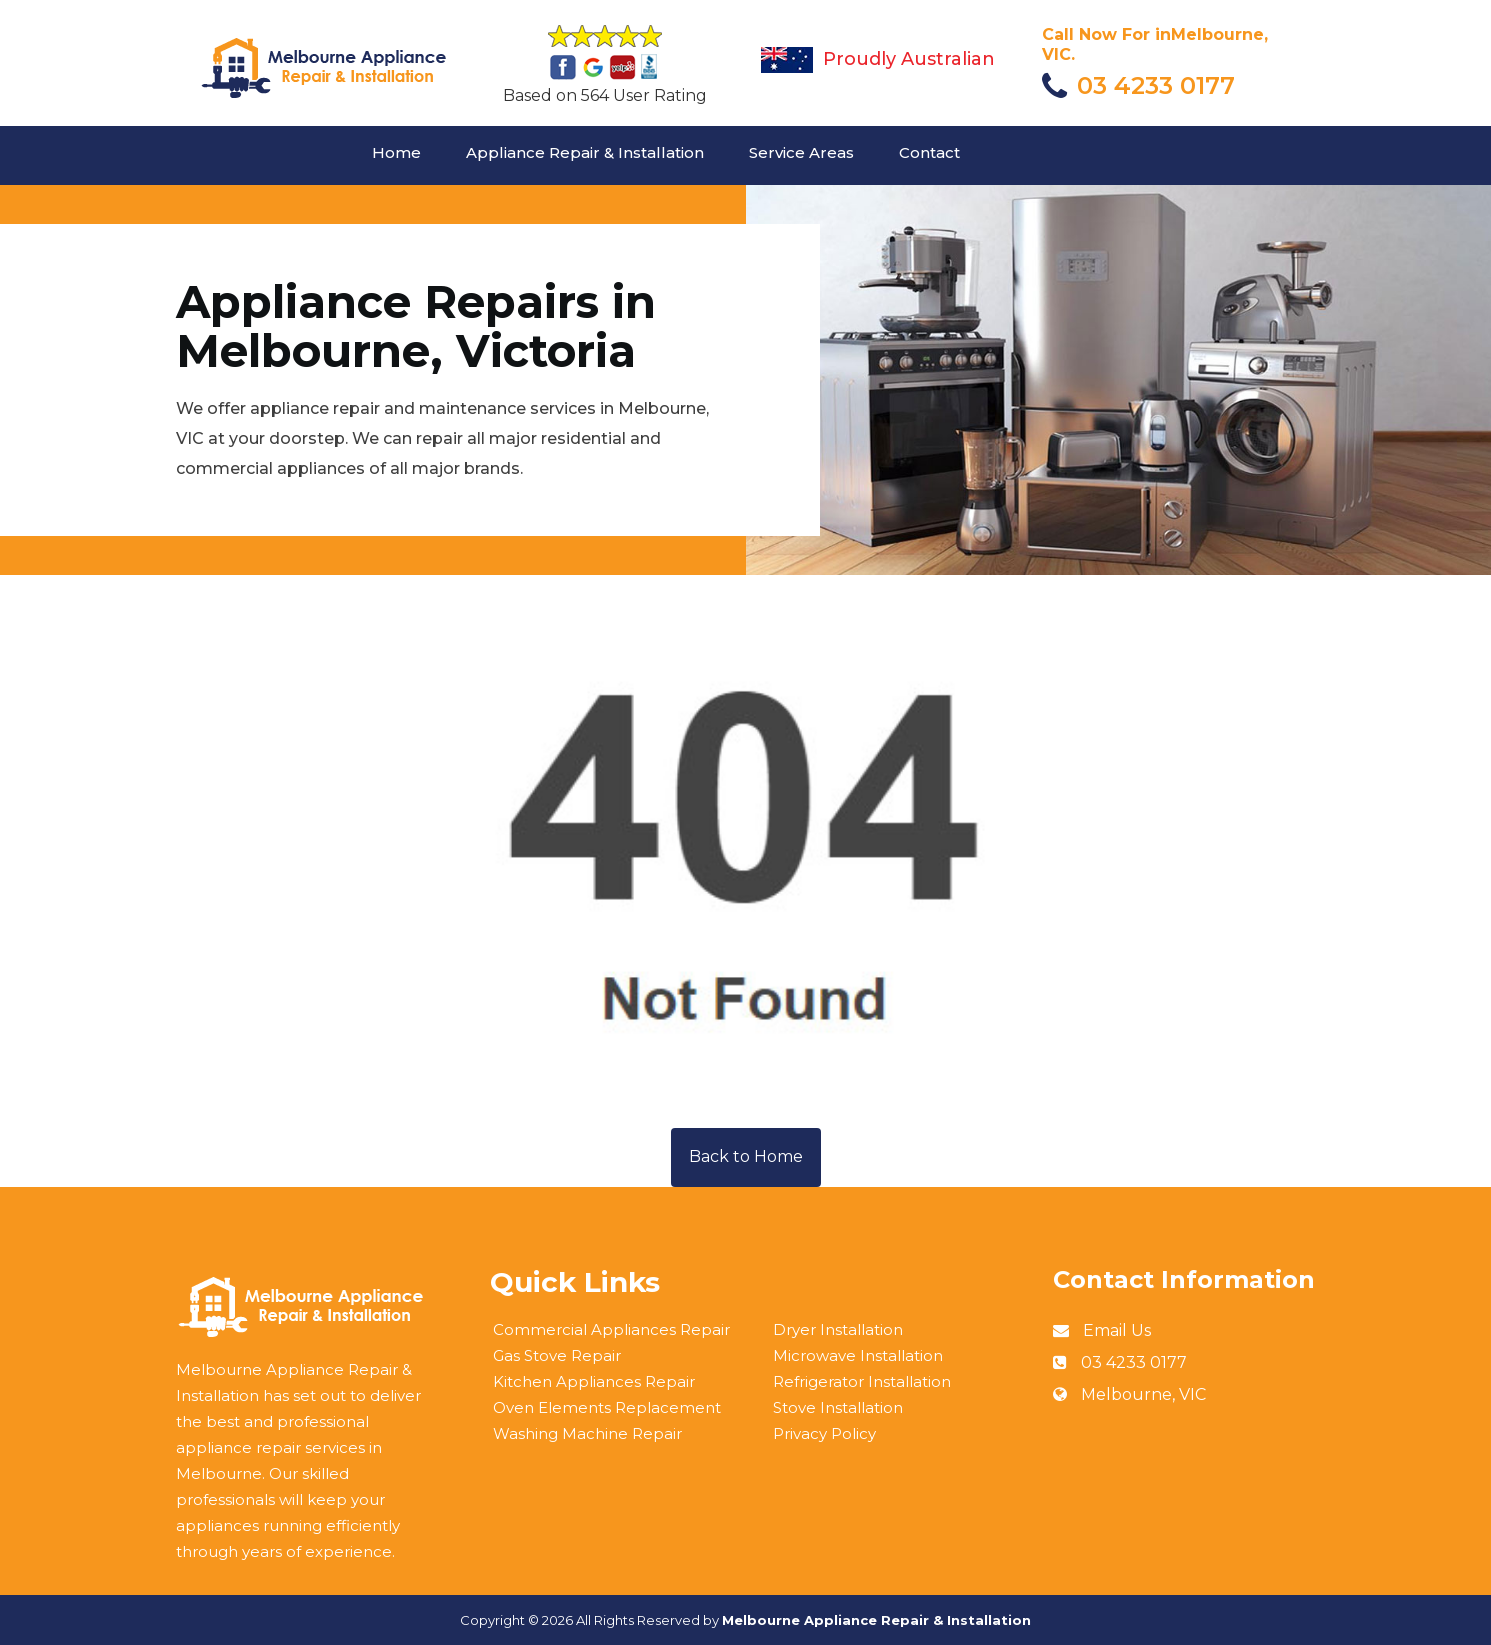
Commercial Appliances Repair (611, 1329)
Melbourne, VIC (1143, 1394)
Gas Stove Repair (557, 1355)
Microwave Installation (858, 1355)
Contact (929, 152)
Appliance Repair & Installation (585, 152)
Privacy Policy (824, 1433)
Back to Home (746, 1156)
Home (396, 152)
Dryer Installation (838, 1329)
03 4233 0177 (1156, 85)
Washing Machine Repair (587, 1433)
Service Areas (801, 152)
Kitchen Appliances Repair (594, 1381)
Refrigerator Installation (862, 1381)
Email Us (1117, 1330)
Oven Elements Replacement (607, 1407)
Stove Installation (838, 1407)
